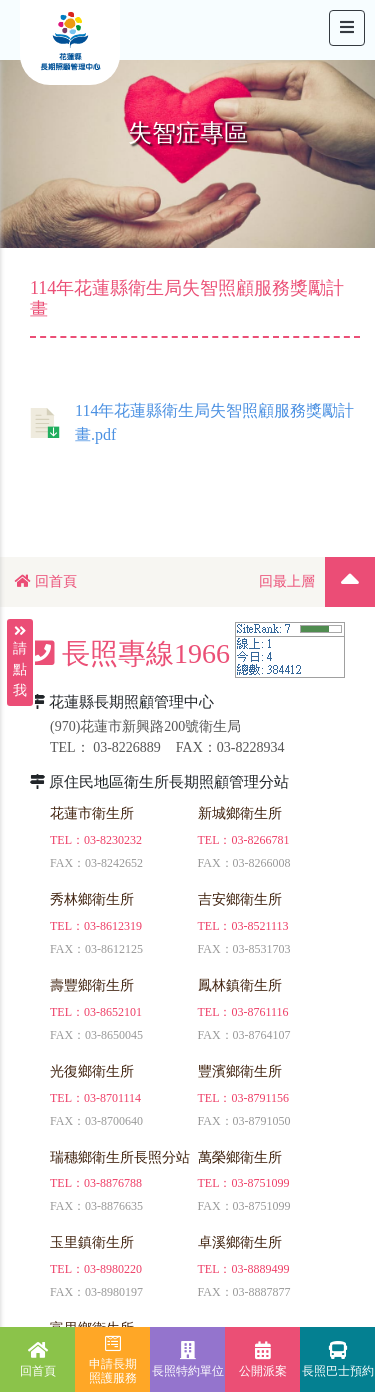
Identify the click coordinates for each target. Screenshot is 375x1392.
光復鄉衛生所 (92, 1071)
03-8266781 (261, 840)
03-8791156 (261, 1098)
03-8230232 (113, 840)
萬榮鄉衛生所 (240, 1157)
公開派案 (263, 1359)
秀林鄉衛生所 (92, 899)
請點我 (20, 641)
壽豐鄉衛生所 (92, 985)
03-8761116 (260, 1012)
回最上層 (287, 581)
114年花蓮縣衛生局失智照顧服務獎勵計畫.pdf (192, 422)
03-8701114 (112, 1098)
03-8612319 (113, 926)
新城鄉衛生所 (240, 813)
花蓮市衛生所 (92, 813)
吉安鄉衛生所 (240, 899)
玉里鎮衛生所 (92, 1242)
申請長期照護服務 (113, 1359)
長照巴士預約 (338, 1359)
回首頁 (46, 581)
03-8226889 (127, 747)
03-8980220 (113, 1269)
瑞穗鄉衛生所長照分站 (120, 1157)
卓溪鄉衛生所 (240, 1242)
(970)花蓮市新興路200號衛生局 (145, 726)
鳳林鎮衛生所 (240, 985)
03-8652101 (113, 1012)
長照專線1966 (130, 653)
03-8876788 (113, 1183)
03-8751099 (261, 1183)
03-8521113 (260, 926)
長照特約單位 (188, 1359)
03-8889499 (261, 1269)
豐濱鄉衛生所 (240, 1071)
